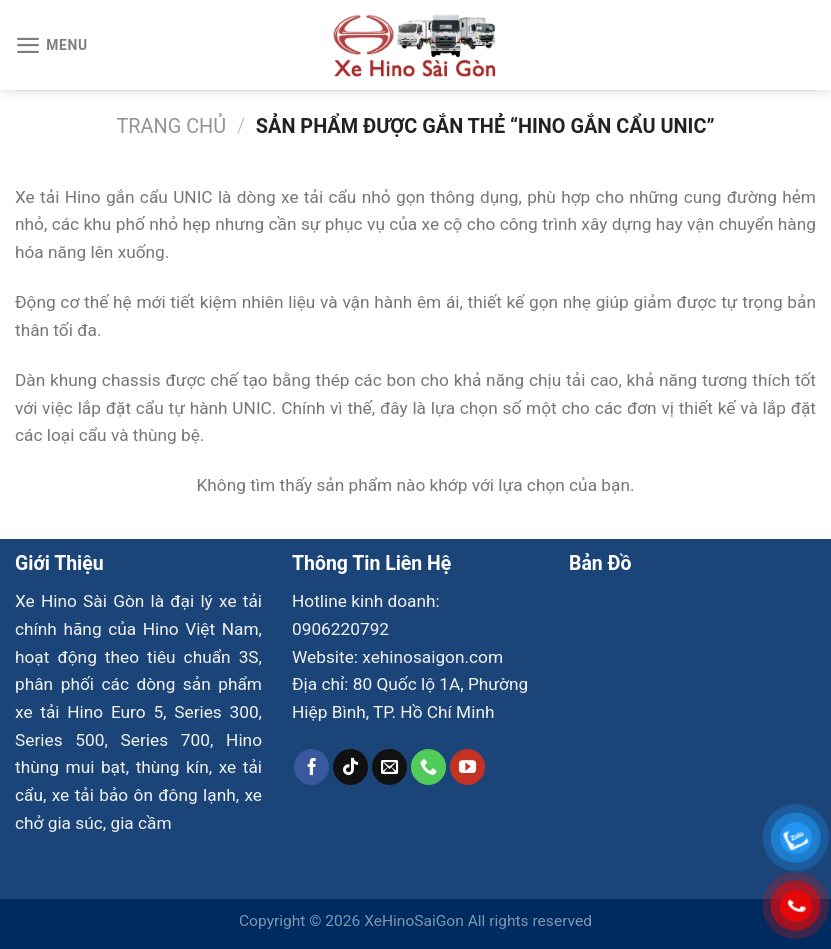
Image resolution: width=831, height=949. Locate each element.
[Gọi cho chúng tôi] (429, 767)
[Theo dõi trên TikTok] (351, 767)
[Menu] (51, 45)
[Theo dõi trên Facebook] (312, 767)
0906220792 (340, 629)
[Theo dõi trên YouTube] (468, 767)
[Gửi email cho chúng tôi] (390, 767)
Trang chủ (172, 126)
